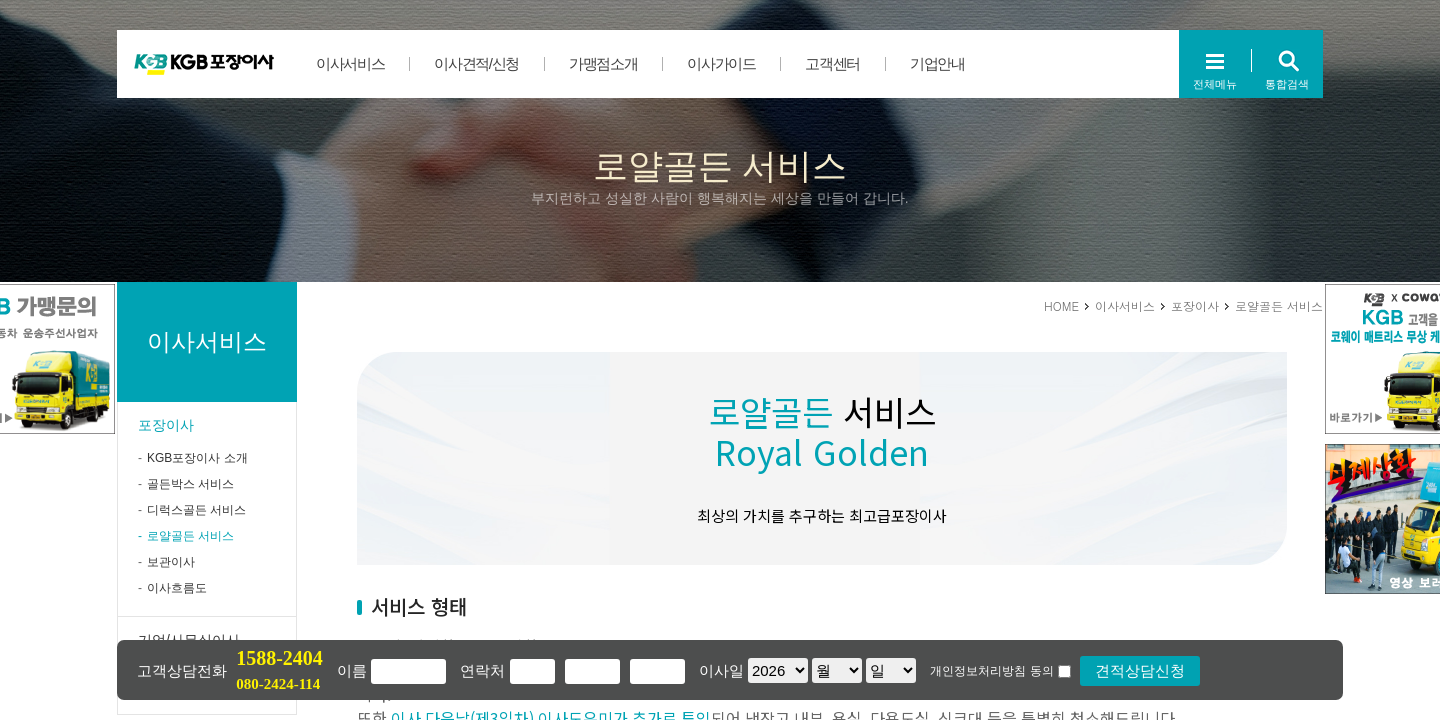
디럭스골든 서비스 (196, 510)
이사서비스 (350, 63)
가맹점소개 (603, 63)
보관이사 (171, 562)
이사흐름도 (177, 588)
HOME (1061, 305)
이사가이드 (721, 63)
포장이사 (166, 425)
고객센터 (832, 63)
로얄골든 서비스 (190, 536)
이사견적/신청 (476, 63)
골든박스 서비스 (190, 484)
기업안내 (937, 63)
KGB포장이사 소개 (197, 458)
